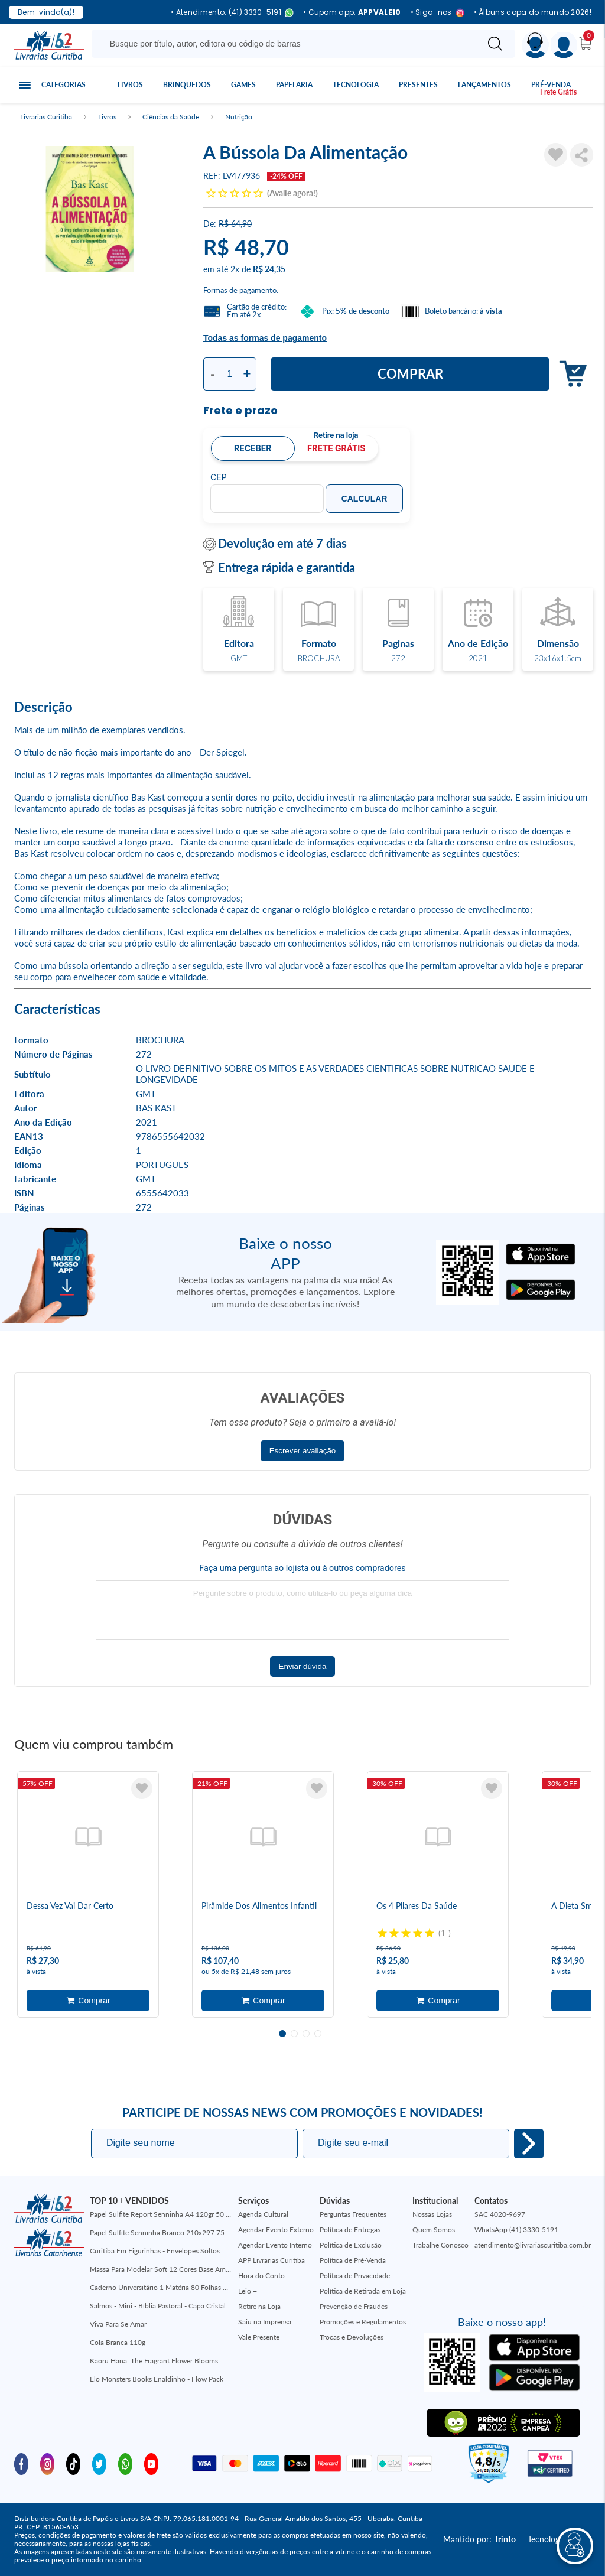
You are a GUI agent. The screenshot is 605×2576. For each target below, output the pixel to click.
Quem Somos (433, 2229)
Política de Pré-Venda (353, 2260)
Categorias (63, 84)
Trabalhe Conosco (440, 2244)
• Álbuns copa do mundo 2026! (532, 12)
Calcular (364, 498)
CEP (218, 477)
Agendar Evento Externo (276, 2229)
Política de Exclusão (351, 2244)
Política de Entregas (350, 2229)
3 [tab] (306, 2033)
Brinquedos (187, 84)
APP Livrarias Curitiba (271, 2260)
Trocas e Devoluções (351, 2337)
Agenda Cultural (263, 2214)
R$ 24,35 (269, 269)
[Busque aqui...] (287, 44)
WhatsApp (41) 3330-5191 (516, 2229)
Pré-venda (551, 84)
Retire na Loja (259, 2306)
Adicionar (569, 374)
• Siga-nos (437, 12)
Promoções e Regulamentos (363, 2321)
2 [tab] (294, 2033)
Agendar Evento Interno (275, 2244)
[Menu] (564, 45)
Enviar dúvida (303, 1666)
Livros (130, 84)
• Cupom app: (352, 12)
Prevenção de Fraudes (354, 2306)
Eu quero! (529, 2143)
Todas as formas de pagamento (265, 338)
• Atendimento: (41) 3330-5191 (232, 12)
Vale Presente (258, 2337)
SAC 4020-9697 (499, 2214)
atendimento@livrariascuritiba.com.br (532, 2244)
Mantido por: (479, 2539)
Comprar (410, 374)
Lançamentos (484, 84)
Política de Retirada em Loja (363, 2290)
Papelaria (294, 84)
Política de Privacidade (355, 2275)
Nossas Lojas (432, 2214)
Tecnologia (356, 84)
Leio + (247, 2290)
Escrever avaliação (302, 1450)
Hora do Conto (261, 2275)
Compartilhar (581, 155)
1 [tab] (282, 2033)
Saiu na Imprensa (264, 2321)
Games (243, 84)
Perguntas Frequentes (353, 2214)
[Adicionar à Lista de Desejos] (555, 155)
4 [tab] (317, 2033)
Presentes (418, 84)
